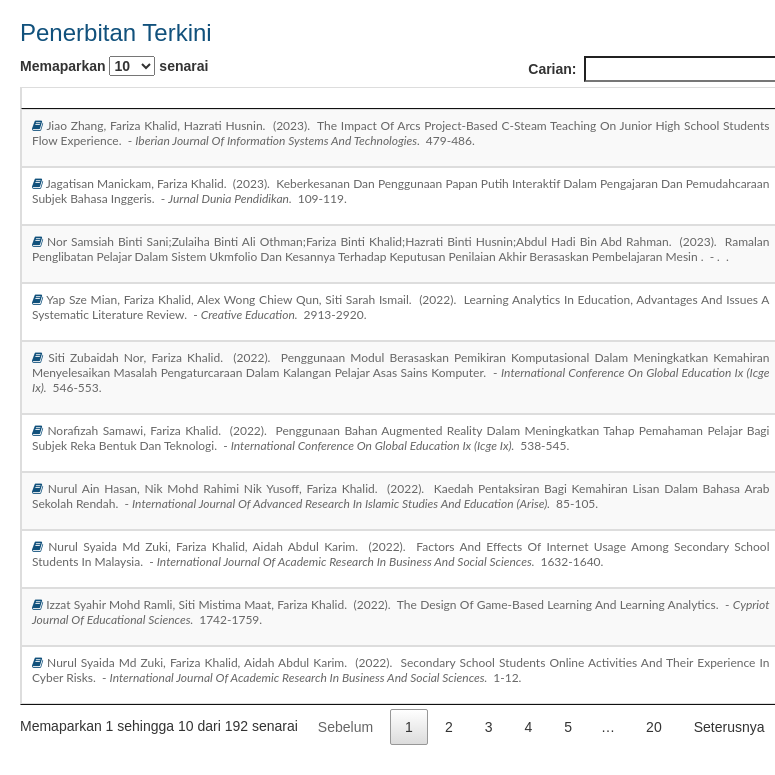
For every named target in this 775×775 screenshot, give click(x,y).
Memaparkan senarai (114, 66)
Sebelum (345, 727)
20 (654, 727)
